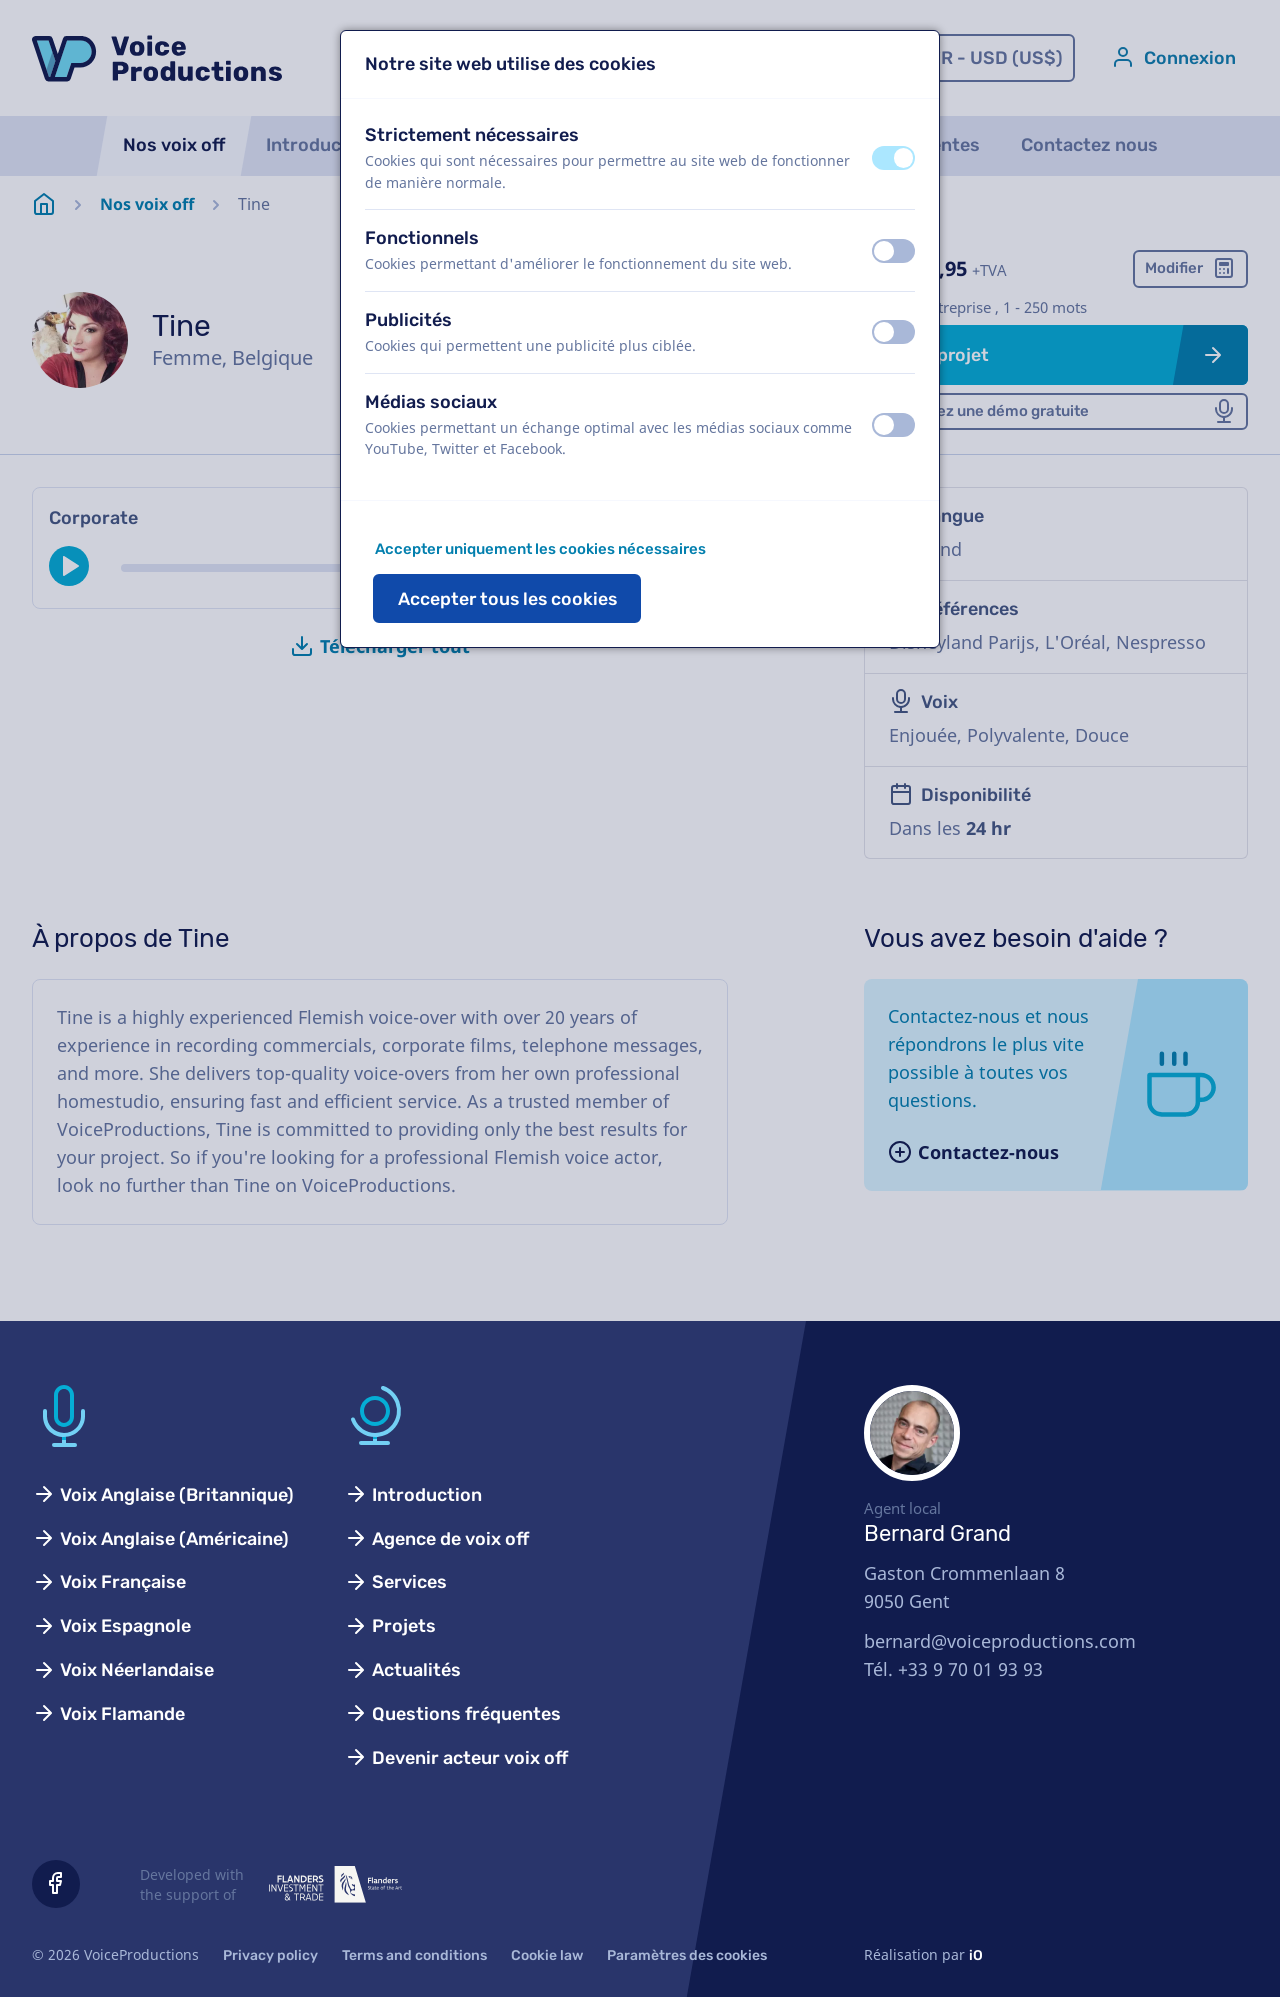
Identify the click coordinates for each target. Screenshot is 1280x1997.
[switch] (893, 158)
